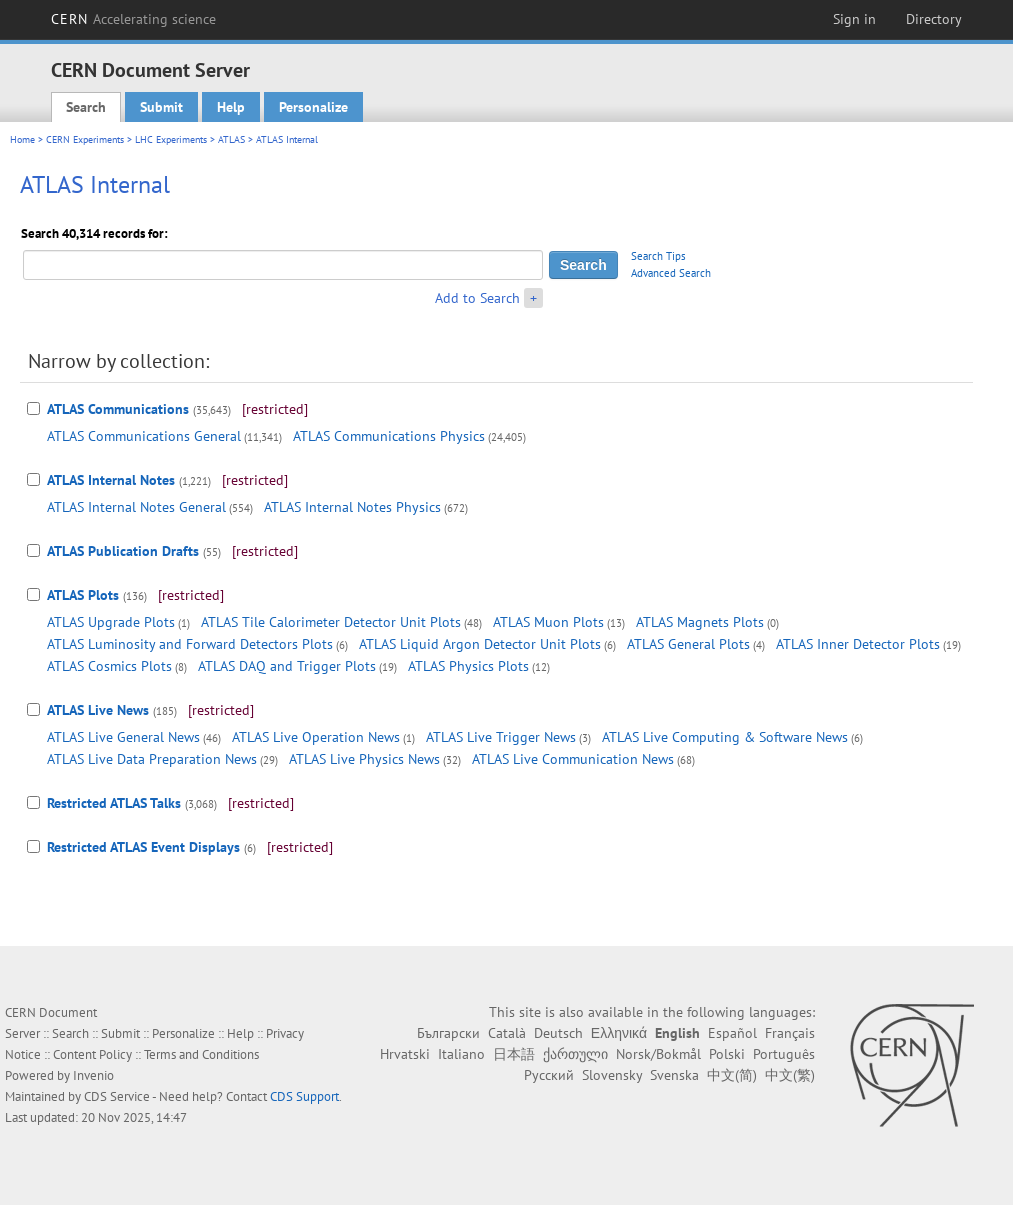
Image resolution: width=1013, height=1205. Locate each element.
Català (507, 1033)
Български (448, 1033)
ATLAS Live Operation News (316, 737)
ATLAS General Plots (688, 644)
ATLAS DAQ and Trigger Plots (287, 666)
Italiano (461, 1054)
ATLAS (231, 139)
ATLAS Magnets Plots (700, 622)
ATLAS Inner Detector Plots (858, 644)
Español (732, 1033)
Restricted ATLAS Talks (114, 803)
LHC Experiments (171, 139)
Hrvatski (405, 1054)
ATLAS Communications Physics (389, 436)
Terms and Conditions (201, 1054)
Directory (934, 19)
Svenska (674, 1075)
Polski (727, 1054)
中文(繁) (790, 1075)
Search (86, 107)
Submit (161, 107)
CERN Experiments (85, 139)
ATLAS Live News (98, 710)
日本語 (514, 1054)
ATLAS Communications (118, 409)
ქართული (575, 1054)
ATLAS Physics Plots (468, 666)
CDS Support (304, 1096)
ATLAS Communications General (144, 436)
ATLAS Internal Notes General (136, 507)
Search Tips (658, 256)
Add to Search (477, 298)
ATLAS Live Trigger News (501, 737)
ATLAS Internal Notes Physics (352, 507)
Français (790, 1033)
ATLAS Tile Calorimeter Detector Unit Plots (331, 622)
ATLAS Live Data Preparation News (152, 759)
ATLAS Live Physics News (364, 759)
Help (231, 107)
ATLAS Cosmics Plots (109, 666)
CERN (134, 19)
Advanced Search (671, 273)
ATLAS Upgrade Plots (111, 622)
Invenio (93, 1075)
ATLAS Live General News (123, 737)
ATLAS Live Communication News (573, 759)
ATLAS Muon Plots (548, 622)
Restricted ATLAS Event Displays (143, 847)
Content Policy (92, 1054)
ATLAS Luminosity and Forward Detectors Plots (190, 644)
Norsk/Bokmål (658, 1054)
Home (22, 139)
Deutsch (558, 1033)
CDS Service (117, 1096)
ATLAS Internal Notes (111, 480)
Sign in (854, 19)
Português (784, 1054)
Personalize (313, 107)
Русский (549, 1075)
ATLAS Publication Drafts (123, 551)
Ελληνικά (619, 1033)
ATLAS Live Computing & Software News (725, 737)
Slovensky (612, 1075)
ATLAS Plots (83, 595)
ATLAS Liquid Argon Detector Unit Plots (480, 644)
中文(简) (732, 1075)
